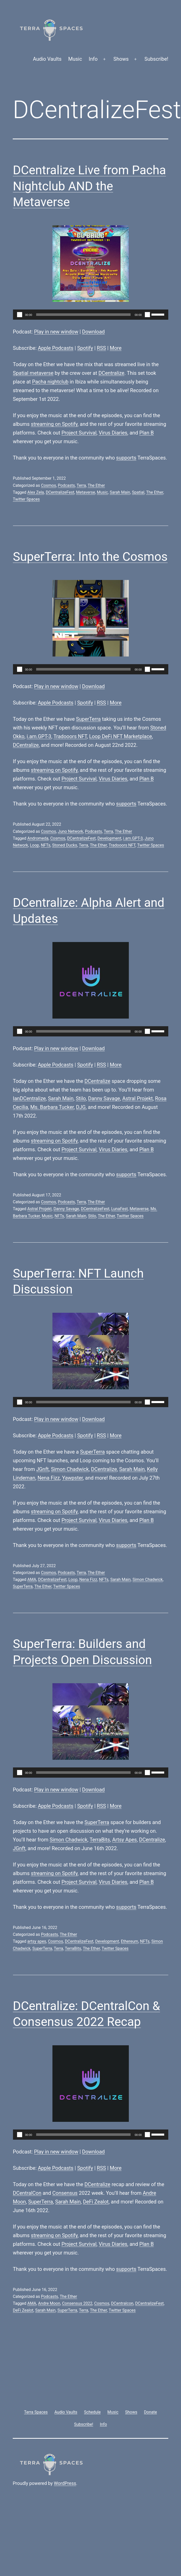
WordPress (65, 2483)
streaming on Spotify (54, 424)
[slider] (83, 314)
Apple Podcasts (56, 348)
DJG (81, 1107)
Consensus (65, 2193)
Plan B (146, 433)
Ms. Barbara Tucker (52, 1107)
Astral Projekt (137, 1098)
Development (109, 838)
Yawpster (72, 1478)
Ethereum (129, 1941)
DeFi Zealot (96, 2202)
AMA (31, 1579)
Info (93, 59)
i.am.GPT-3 (39, 736)
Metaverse (85, 492)
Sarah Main (120, 492)
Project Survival (78, 433)
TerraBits (100, 1840)
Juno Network (70, 831)
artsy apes (36, 1941)
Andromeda (37, 838)
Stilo (81, 1098)
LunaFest (119, 1208)
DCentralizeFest (60, 492)
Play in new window (56, 332)
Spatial (138, 492)
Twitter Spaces (26, 499)
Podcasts (66, 485)
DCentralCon (27, 2193)
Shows (121, 59)
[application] (90, 314)
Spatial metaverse (33, 373)
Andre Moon (49, 2303)
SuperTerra (88, 719)
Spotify (85, 348)
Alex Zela (35, 492)
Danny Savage (104, 1098)
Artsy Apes (124, 1840)
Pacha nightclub (50, 382)
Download (93, 332)
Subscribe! (156, 59)
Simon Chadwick (70, 1469)
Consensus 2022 (77, 2303)
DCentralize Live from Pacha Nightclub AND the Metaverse (89, 186)
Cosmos (48, 485)
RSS (101, 348)
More (115, 348)
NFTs (45, 845)
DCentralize (111, 373)
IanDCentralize (29, 1098)
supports (126, 458)
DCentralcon (122, 2303)
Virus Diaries (113, 433)
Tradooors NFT (70, 736)
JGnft (42, 1469)
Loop (34, 845)
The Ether (96, 485)
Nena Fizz (48, 1478)
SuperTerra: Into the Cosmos (90, 556)
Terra (81, 485)
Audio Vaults (47, 59)
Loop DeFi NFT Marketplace (120, 736)
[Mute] (147, 314)
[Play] (19, 314)
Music (75, 59)
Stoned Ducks (64, 845)
